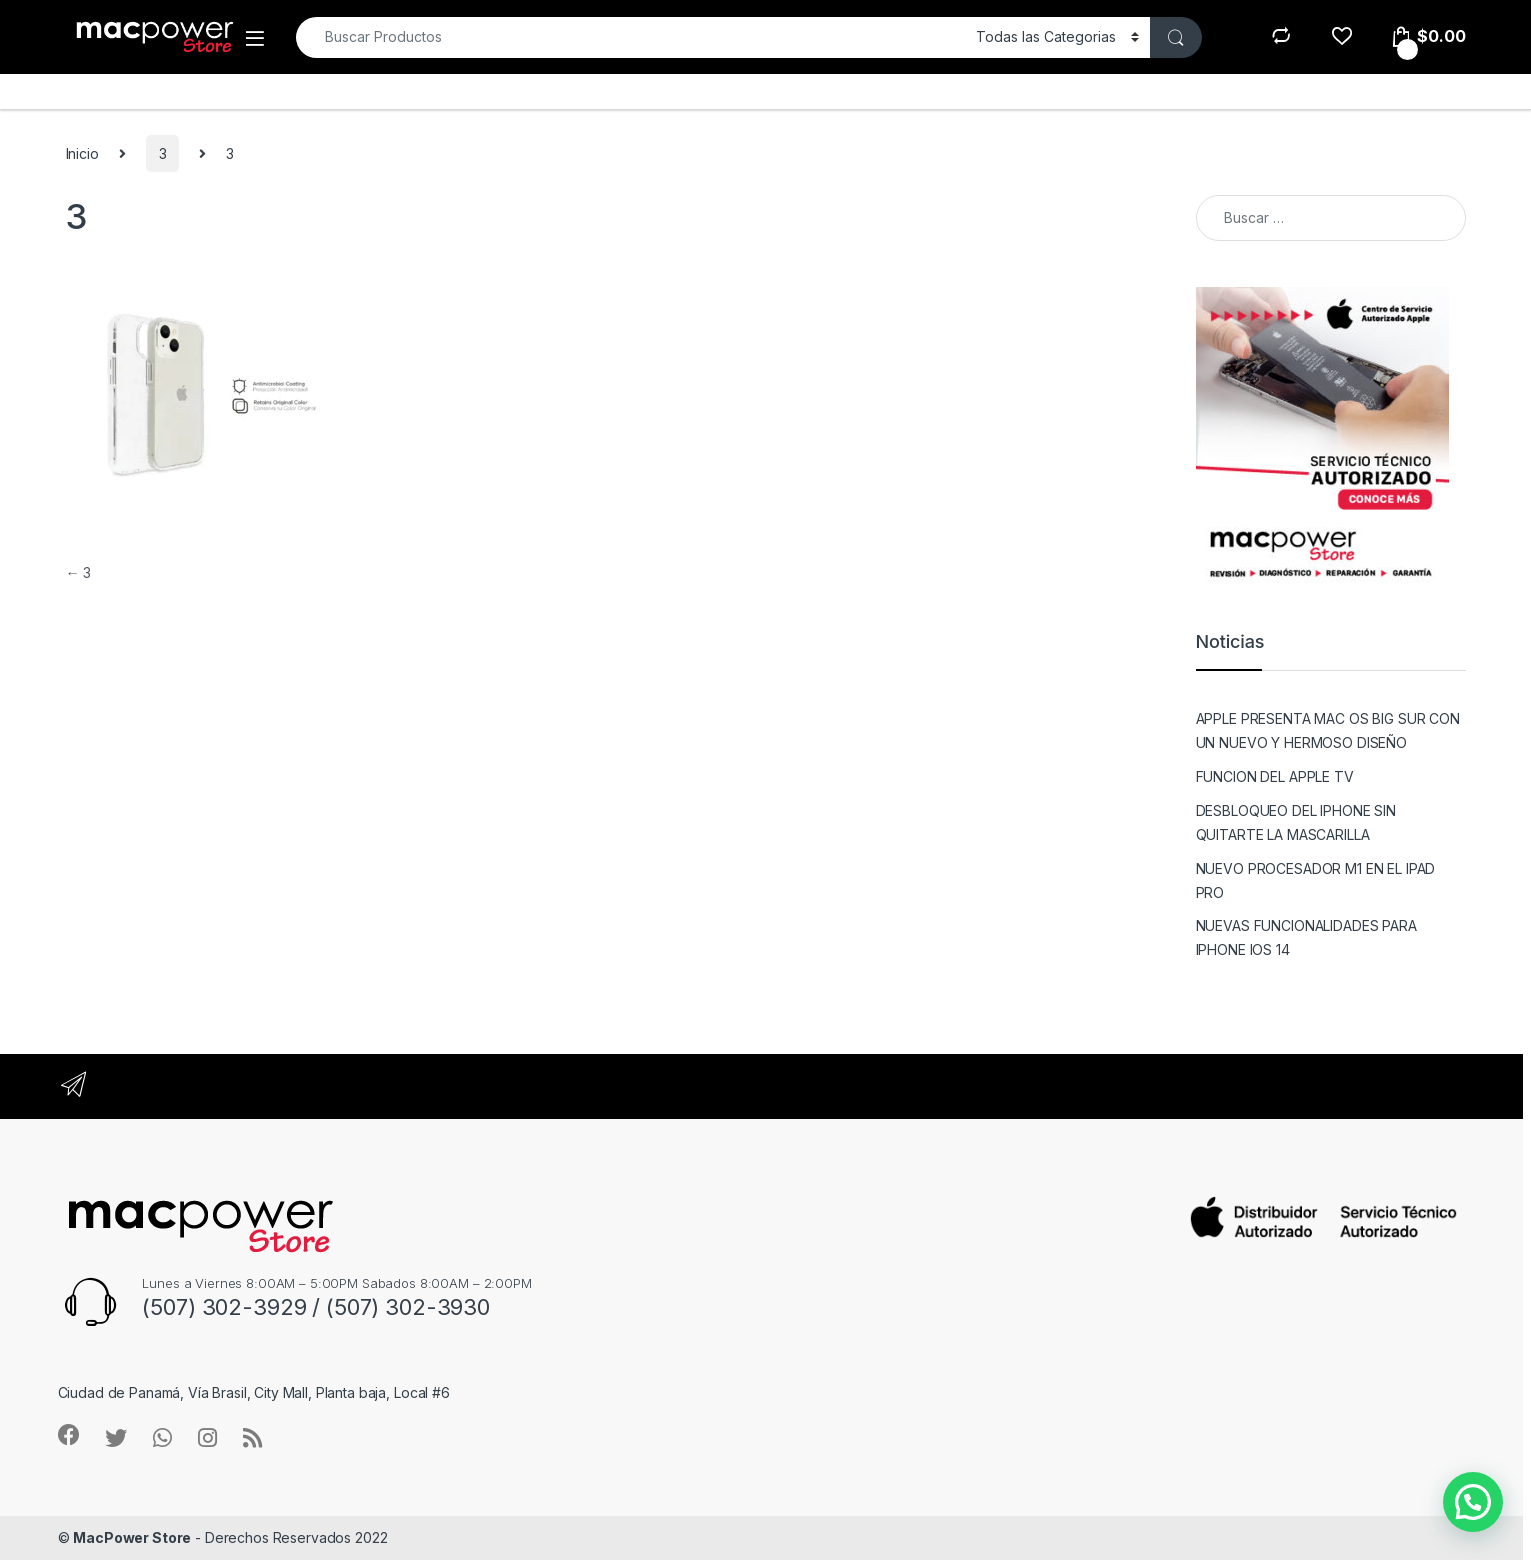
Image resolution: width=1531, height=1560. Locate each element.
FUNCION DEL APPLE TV (1275, 776)
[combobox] (630, 37)
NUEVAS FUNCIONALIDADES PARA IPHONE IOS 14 (1306, 937)
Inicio (82, 153)
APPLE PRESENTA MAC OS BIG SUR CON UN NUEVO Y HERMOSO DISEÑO (1328, 730)
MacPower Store (132, 1537)
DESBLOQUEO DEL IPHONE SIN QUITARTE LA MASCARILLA (1296, 822)
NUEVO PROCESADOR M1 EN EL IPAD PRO (1316, 880)
